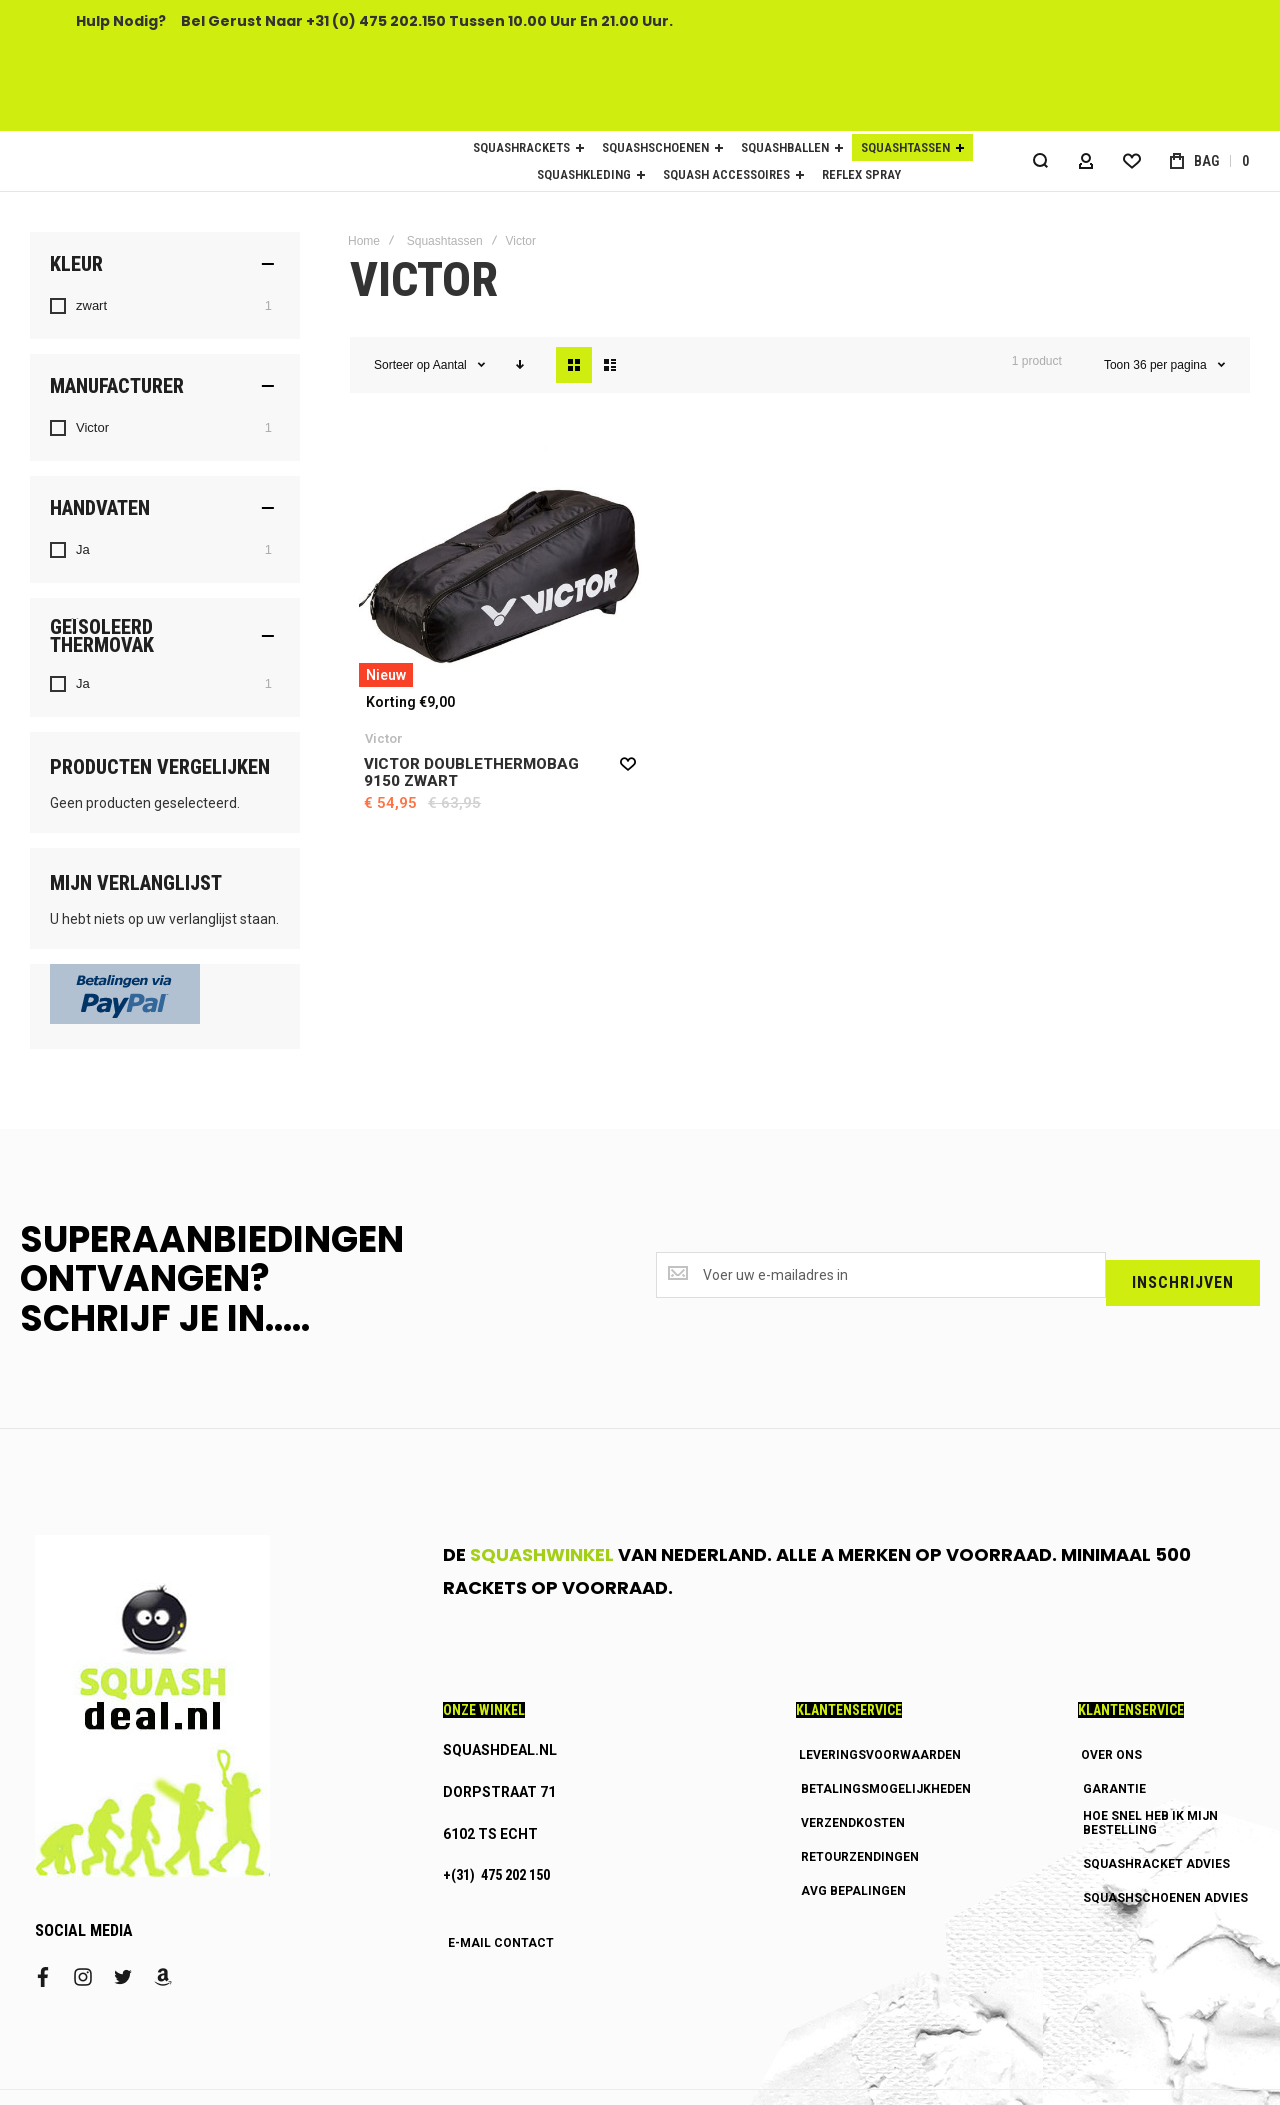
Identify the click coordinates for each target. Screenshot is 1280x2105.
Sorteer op (402, 365)
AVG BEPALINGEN (853, 1891)
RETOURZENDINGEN (860, 1857)
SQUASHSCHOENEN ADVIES (1165, 1898)
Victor (384, 738)
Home (364, 241)
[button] (628, 763)
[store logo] (200, 161)
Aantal (451, 365)
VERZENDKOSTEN (853, 1823)
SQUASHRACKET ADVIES (1156, 1864)
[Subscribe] (1183, 1279)
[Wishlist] (1130, 161)
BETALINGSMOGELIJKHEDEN (886, 1789)
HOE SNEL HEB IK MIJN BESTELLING (1150, 1823)
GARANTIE (1114, 1789)
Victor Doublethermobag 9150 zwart (471, 772)
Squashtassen (445, 241)
